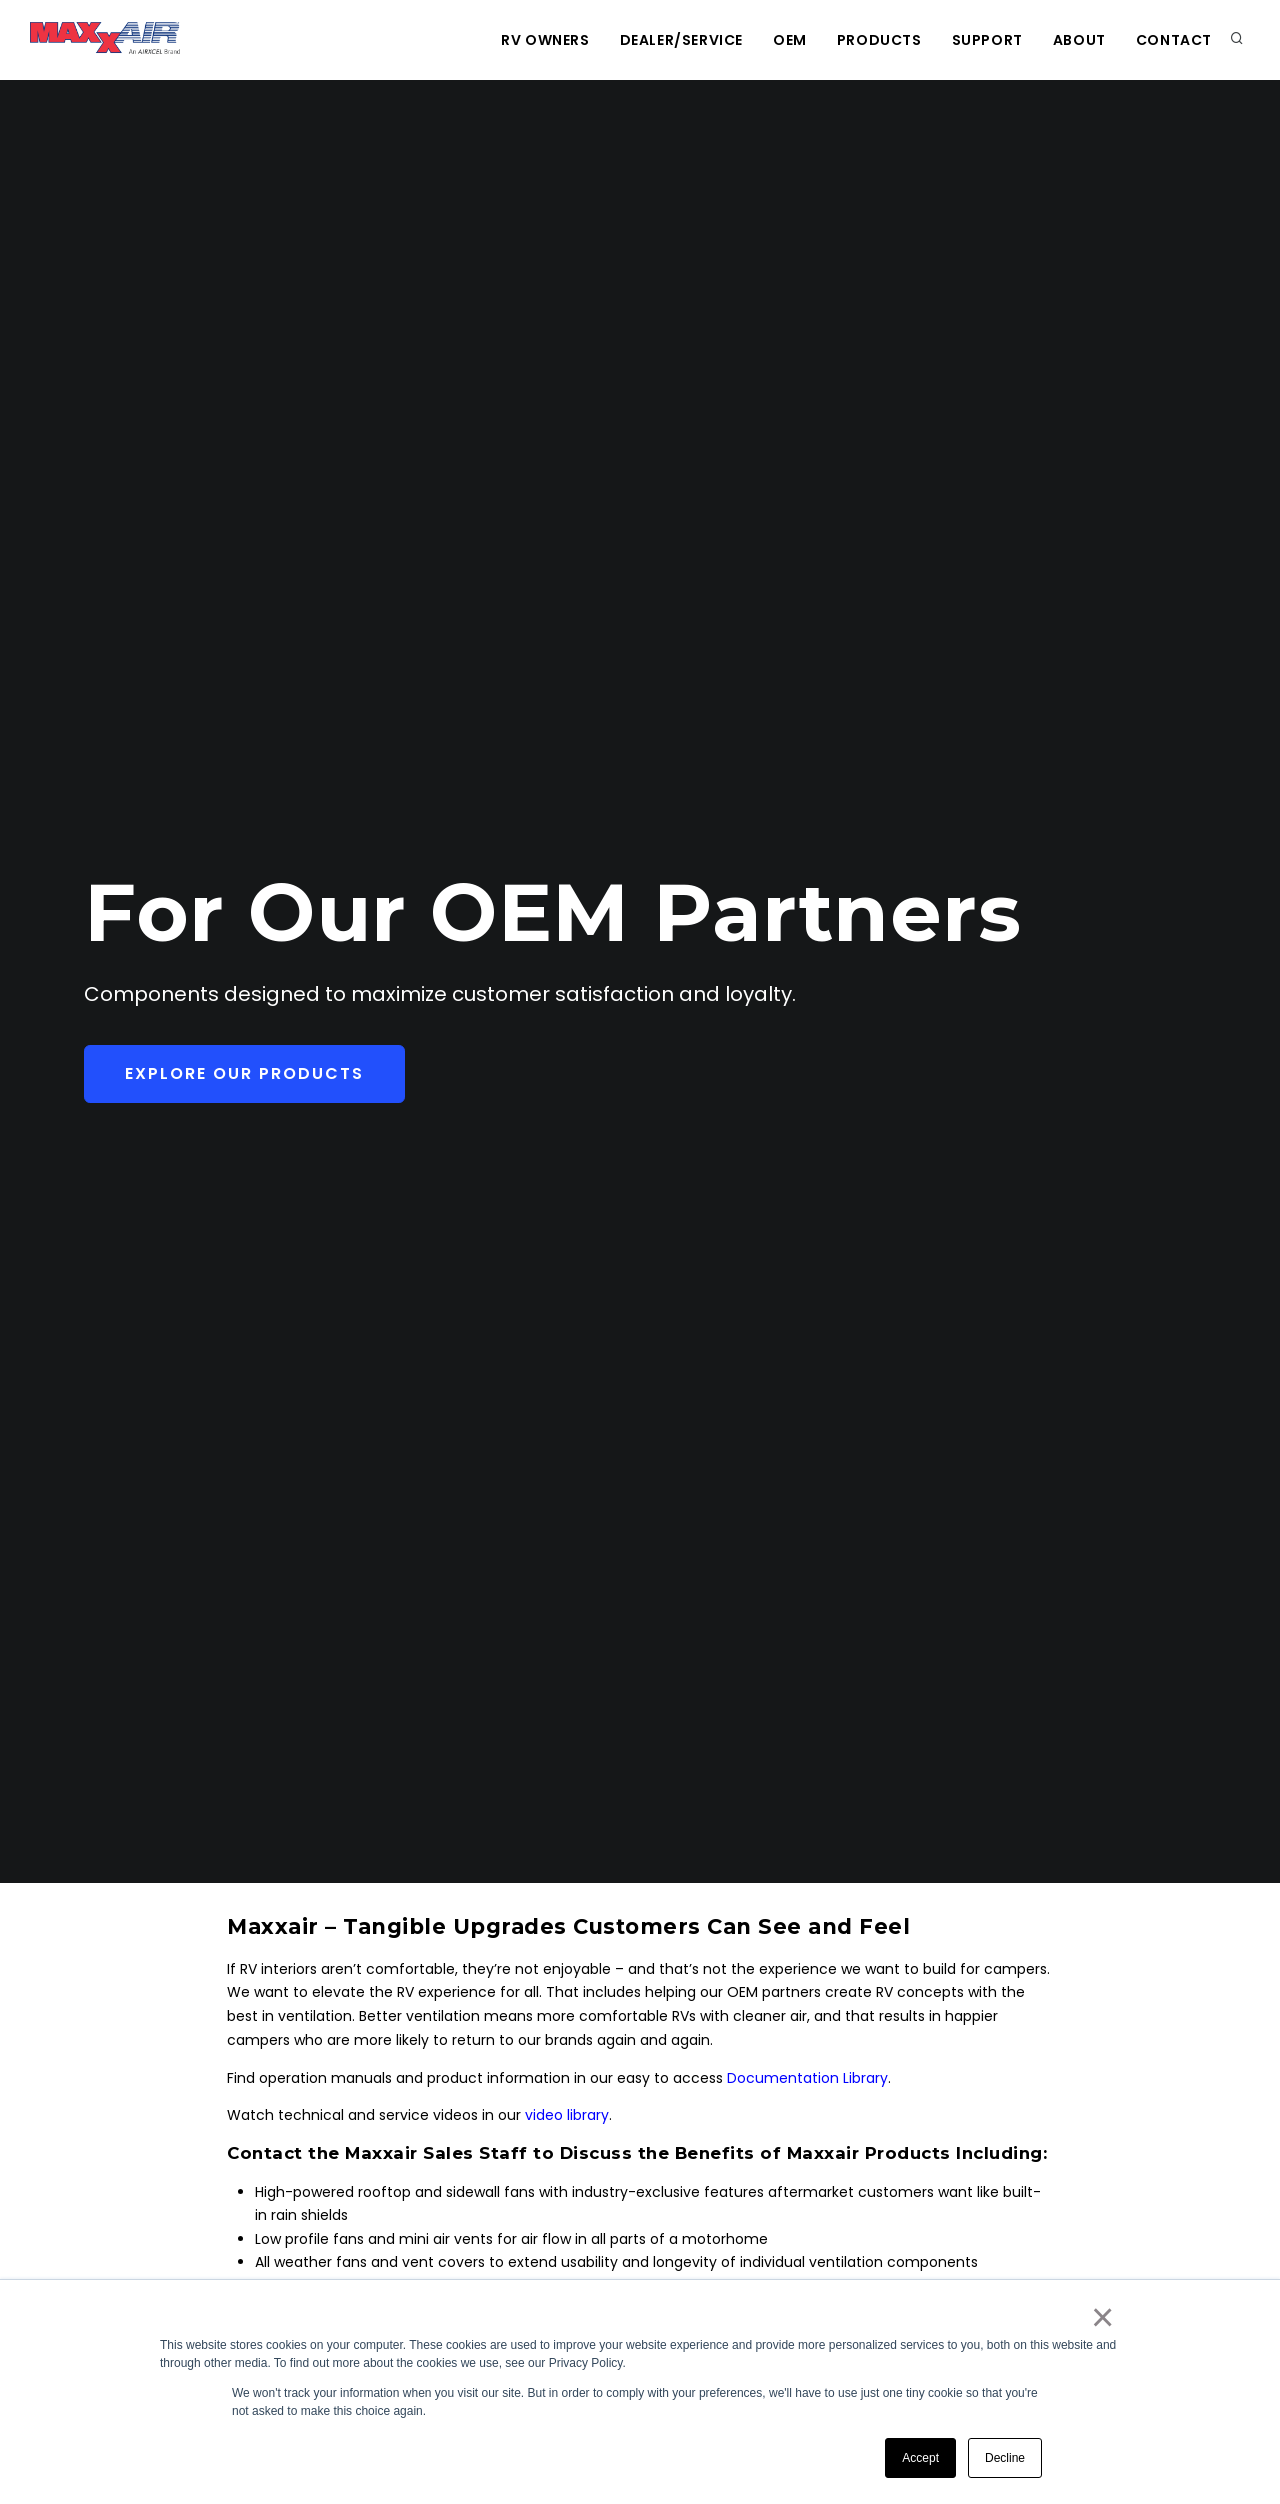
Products (879, 40)
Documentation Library (807, 2078)
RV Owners (545, 40)
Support (987, 40)
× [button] (1101, 2317)
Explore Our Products (244, 1073)
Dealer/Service (681, 40)
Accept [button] (920, 2458)
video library (567, 2115)
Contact (1174, 40)
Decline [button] (1005, 2458)
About (1079, 40)
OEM (790, 40)
